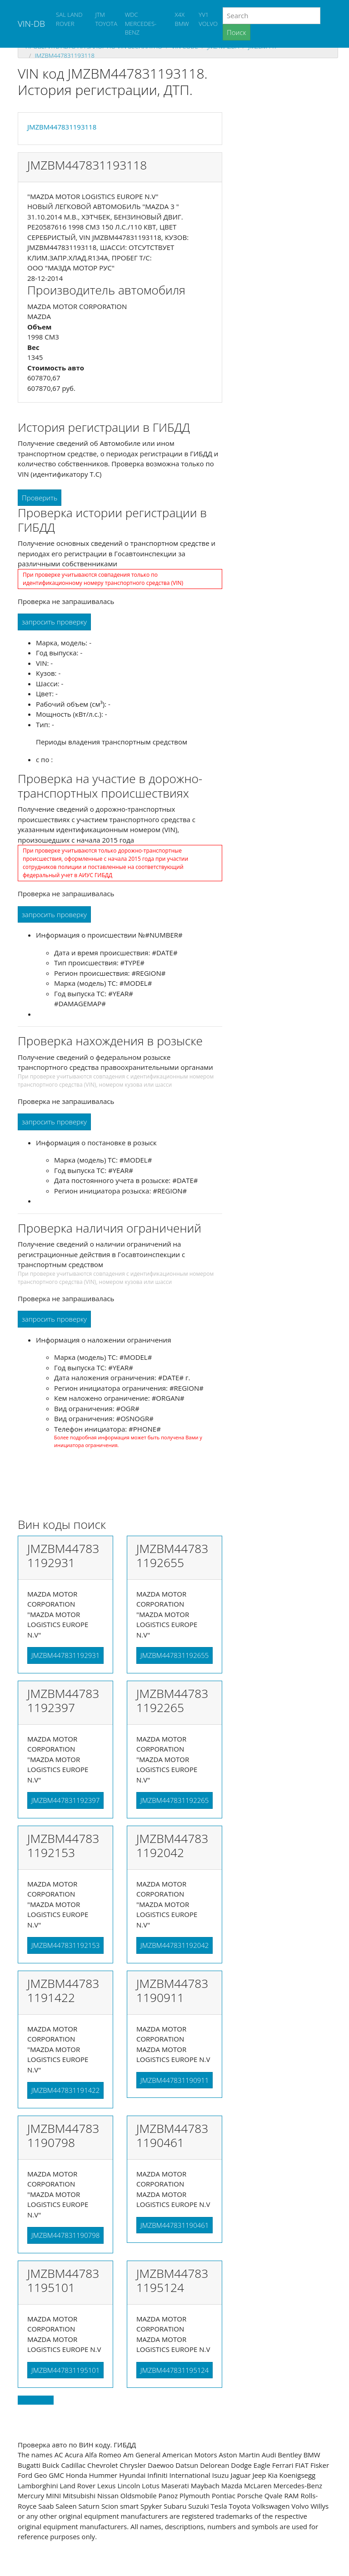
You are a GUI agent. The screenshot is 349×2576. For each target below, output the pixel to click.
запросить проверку (54, 621)
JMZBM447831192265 (174, 1800)
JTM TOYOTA (106, 19)
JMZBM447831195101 (65, 2370)
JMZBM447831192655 (174, 1655)
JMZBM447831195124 (174, 2370)
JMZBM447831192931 (65, 1655)
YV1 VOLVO (208, 19)
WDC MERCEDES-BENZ (141, 23)
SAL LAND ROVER (69, 19)
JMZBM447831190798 (65, 2235)
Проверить (39, 497)
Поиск (236, 32)
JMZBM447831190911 (174, 2080)
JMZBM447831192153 (65, 1945)
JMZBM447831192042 (174, 1945)
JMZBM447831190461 (174, 2225)
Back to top (36, 2400)
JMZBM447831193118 (64, 55)
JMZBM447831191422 (65, 2090)
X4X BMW (182, 19)
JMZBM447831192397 (65, 1800)
